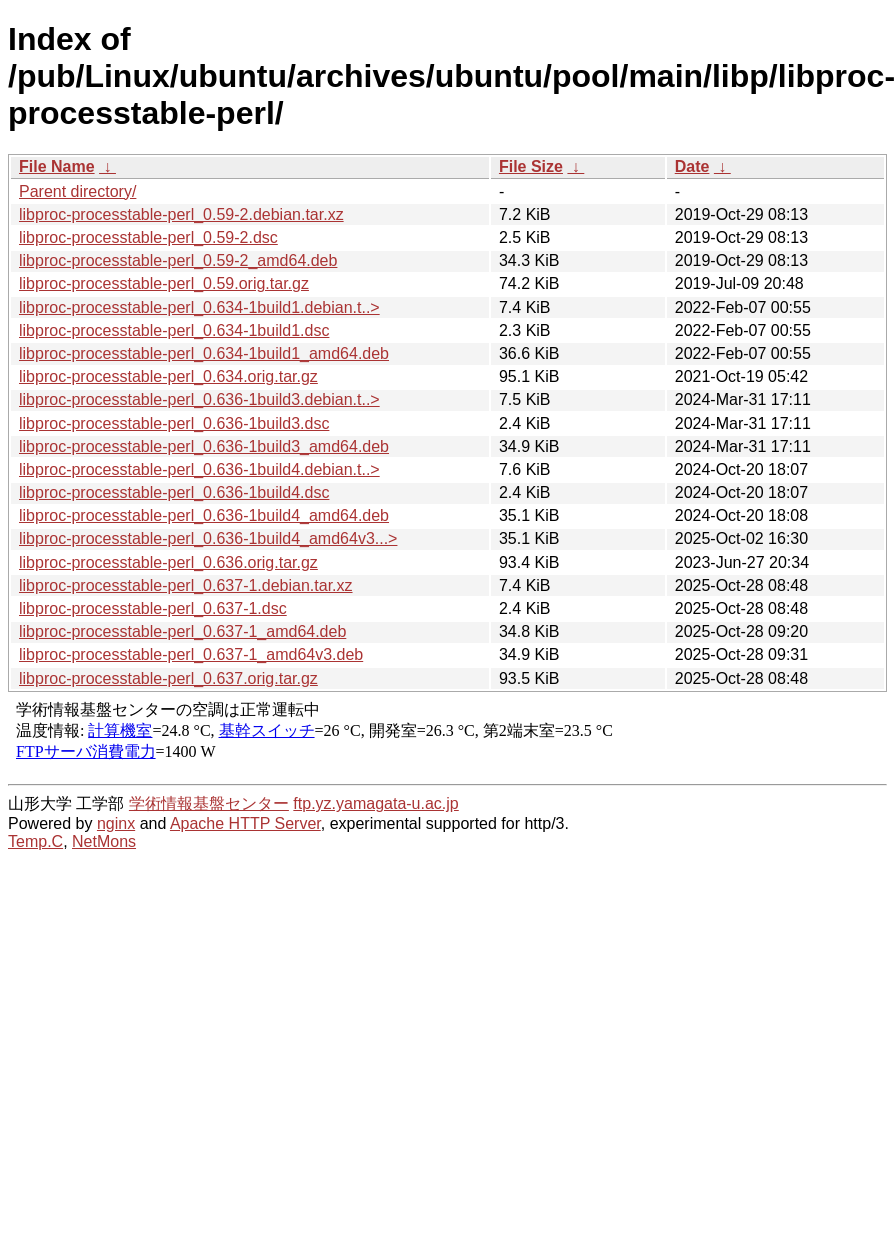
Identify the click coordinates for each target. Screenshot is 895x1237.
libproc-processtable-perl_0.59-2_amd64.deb (178, 260)
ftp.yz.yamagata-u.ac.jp (375, 803)
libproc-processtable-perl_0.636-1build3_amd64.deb (204, 446)
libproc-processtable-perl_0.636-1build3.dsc (174, 423)
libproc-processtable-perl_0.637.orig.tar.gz (168, 678)
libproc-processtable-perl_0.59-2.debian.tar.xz (181, 214)
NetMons (104, 841)
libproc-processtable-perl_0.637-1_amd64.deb (182, 631)
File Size (531, 166)
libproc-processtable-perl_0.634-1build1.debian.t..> (199, 307)
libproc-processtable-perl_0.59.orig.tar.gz (164, 283)
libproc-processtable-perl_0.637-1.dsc (153, 608)
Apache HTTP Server (245, 823)
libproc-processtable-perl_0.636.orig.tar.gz (168, 562)
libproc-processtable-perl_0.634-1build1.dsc (174, 330)
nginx (116, 823)
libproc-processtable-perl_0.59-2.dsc (148, 237)
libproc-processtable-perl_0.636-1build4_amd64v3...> (208, 538)
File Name (57, 166)
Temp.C (35, 841)
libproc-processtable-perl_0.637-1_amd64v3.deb (191, 654)
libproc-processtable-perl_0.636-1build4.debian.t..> (199, 469)
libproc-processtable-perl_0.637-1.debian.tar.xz (186, 585)
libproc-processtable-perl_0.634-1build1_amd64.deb (204, 353)
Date (692, 166)
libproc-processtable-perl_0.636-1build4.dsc (174, 492)
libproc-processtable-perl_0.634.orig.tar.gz (168, 376)
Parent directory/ (77, 191)
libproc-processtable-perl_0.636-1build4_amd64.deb (204, 515)
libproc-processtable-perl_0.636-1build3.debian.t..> (199, 399)
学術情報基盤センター (209, 803)
